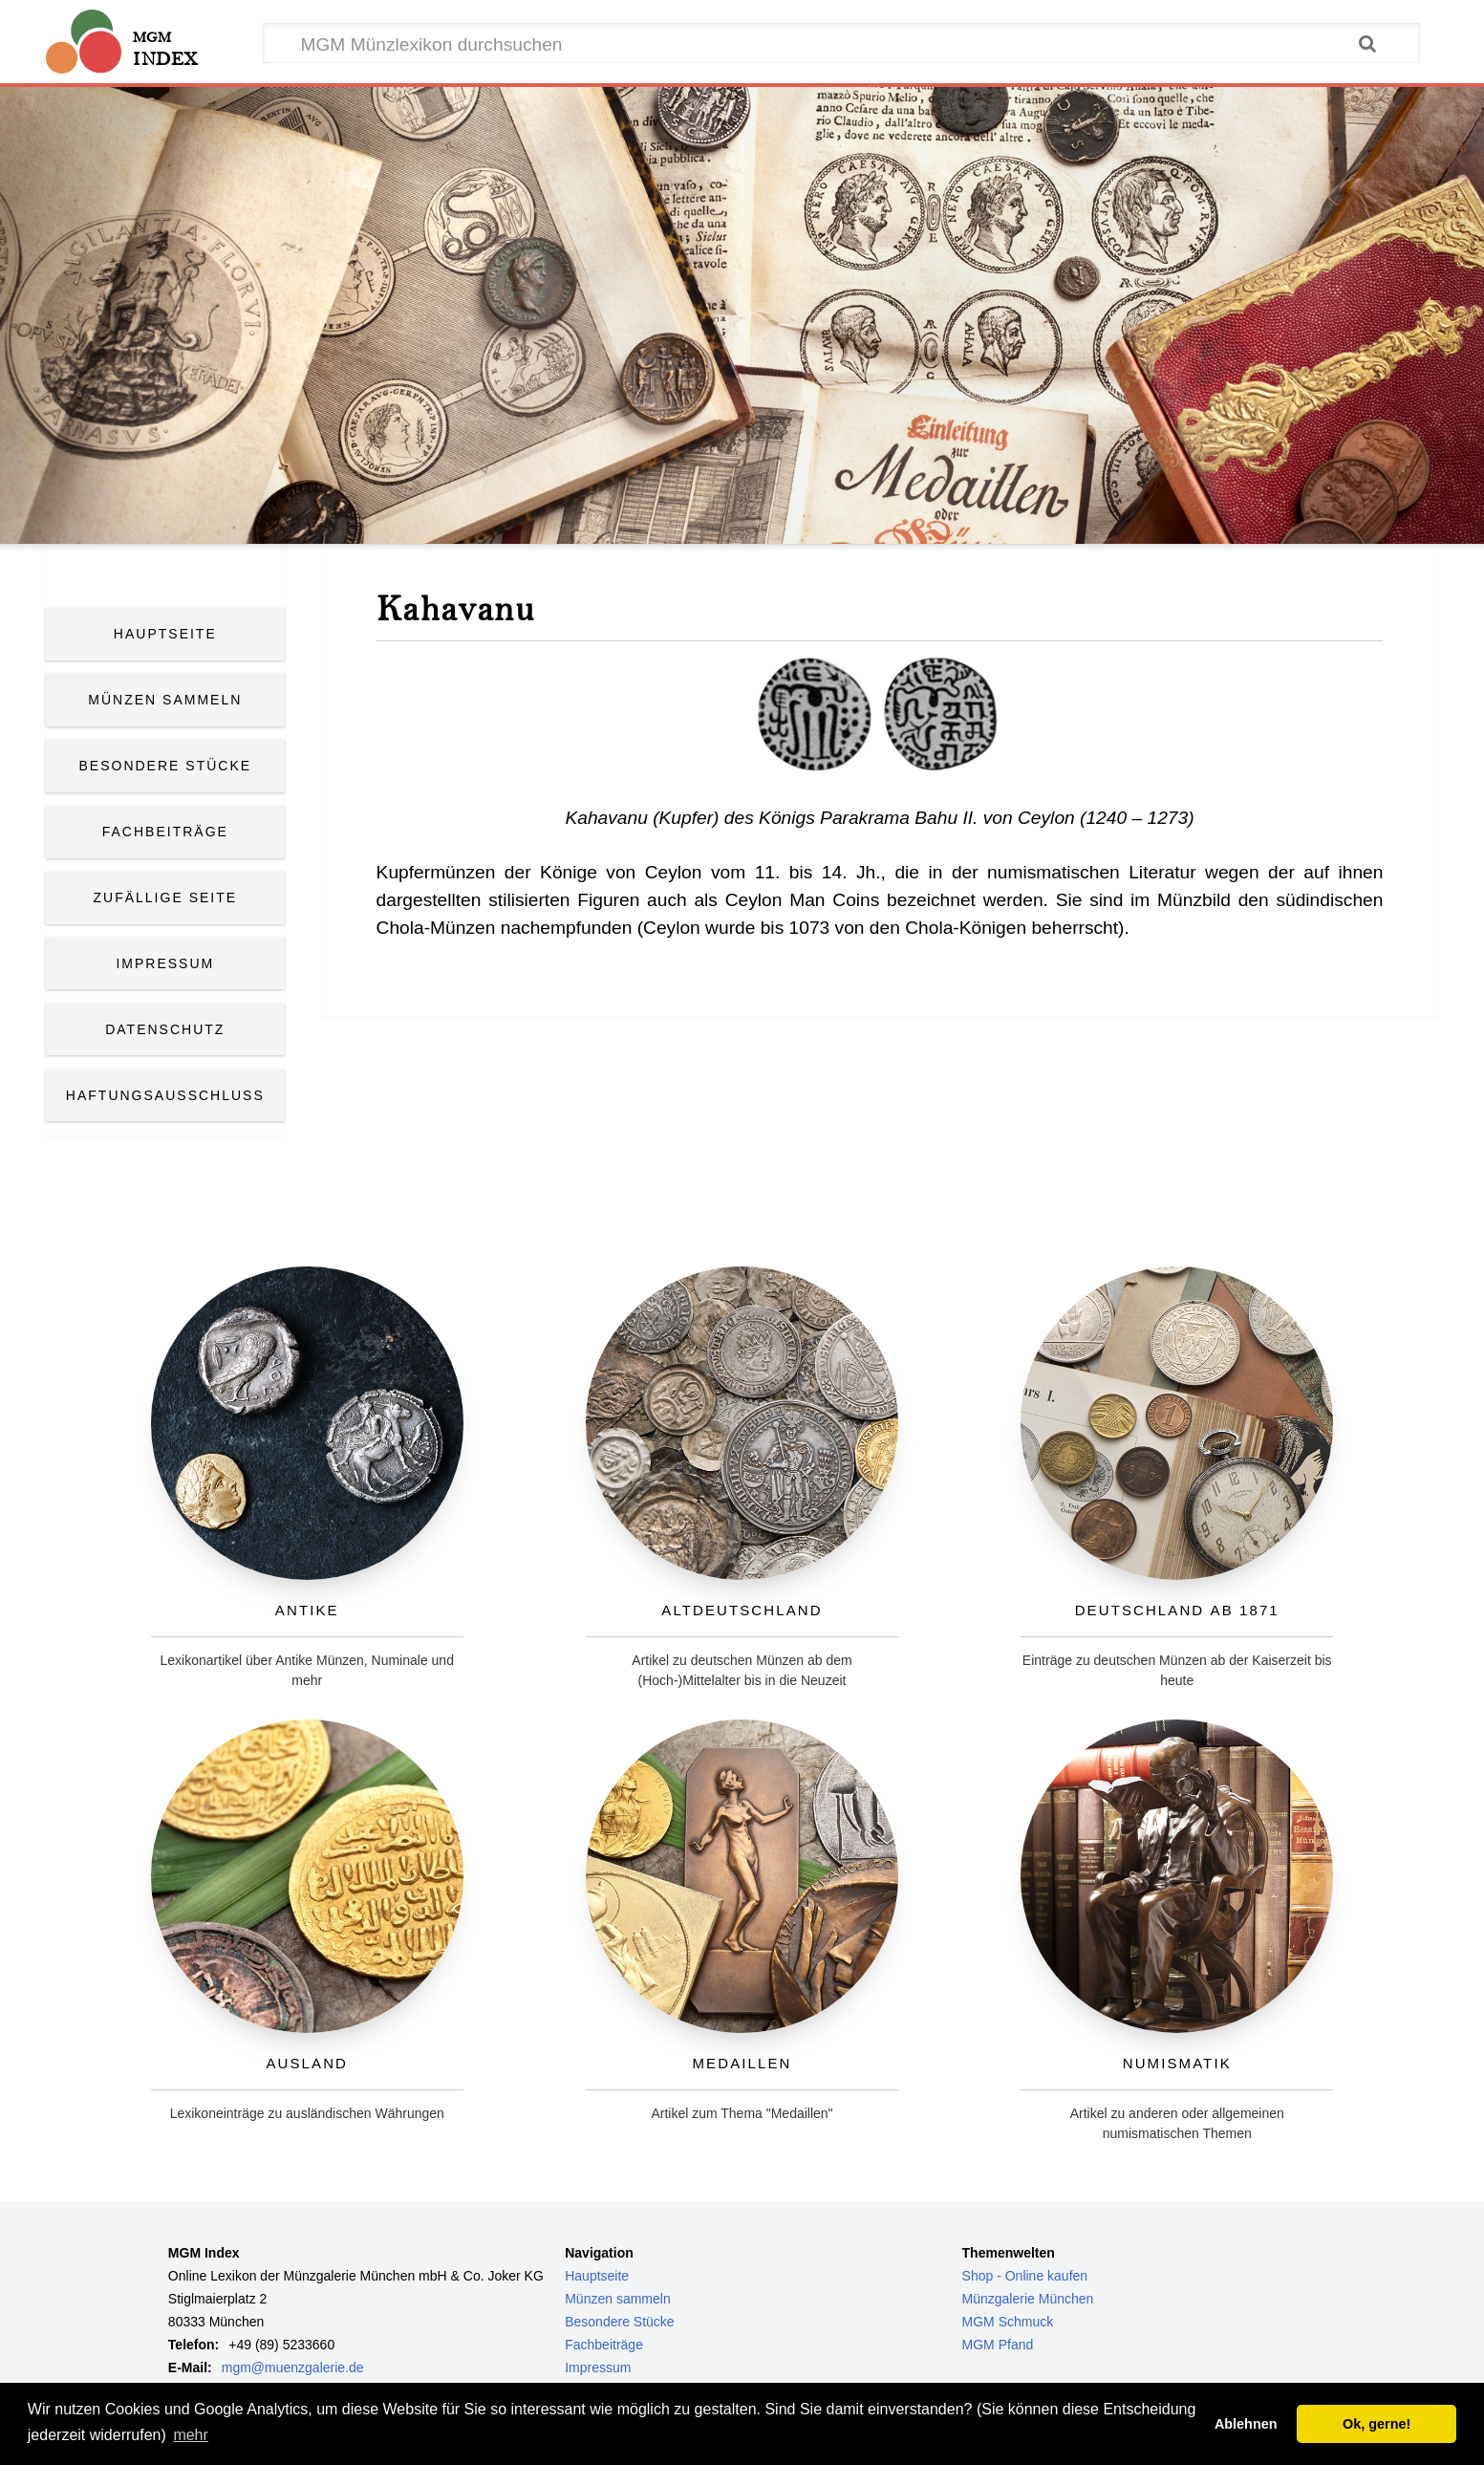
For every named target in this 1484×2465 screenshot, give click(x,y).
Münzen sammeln (618, 2298)
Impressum (165, 963)
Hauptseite (165, 633)
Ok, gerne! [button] (1376, 2424)
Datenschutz (165, 1029)
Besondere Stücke (165, 765)
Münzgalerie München (1028, 2298)
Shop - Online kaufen (1025, 2275)
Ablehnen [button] (1246, 2424)
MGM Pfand (998, 2344)
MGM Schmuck (1008, 2321)
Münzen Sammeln (165, 699)
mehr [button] (190, 2435)
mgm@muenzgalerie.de (293, 2367)
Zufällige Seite (166, 897)
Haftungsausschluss (165, 1095)
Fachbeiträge (165, 831)
